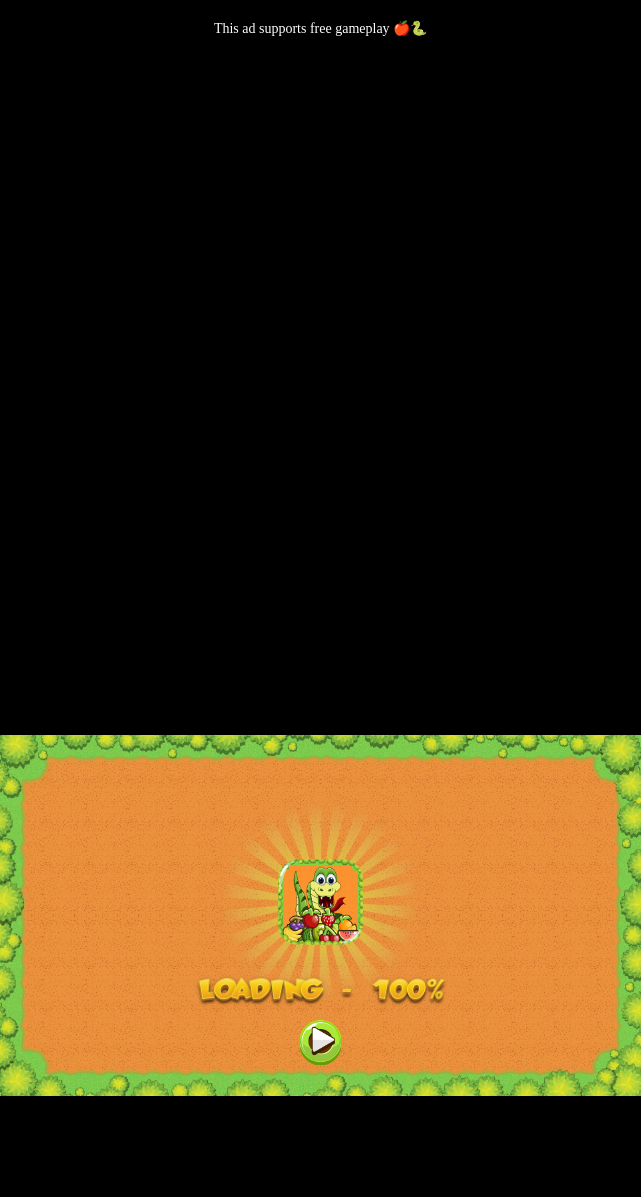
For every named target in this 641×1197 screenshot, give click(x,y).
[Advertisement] (320, 177)
